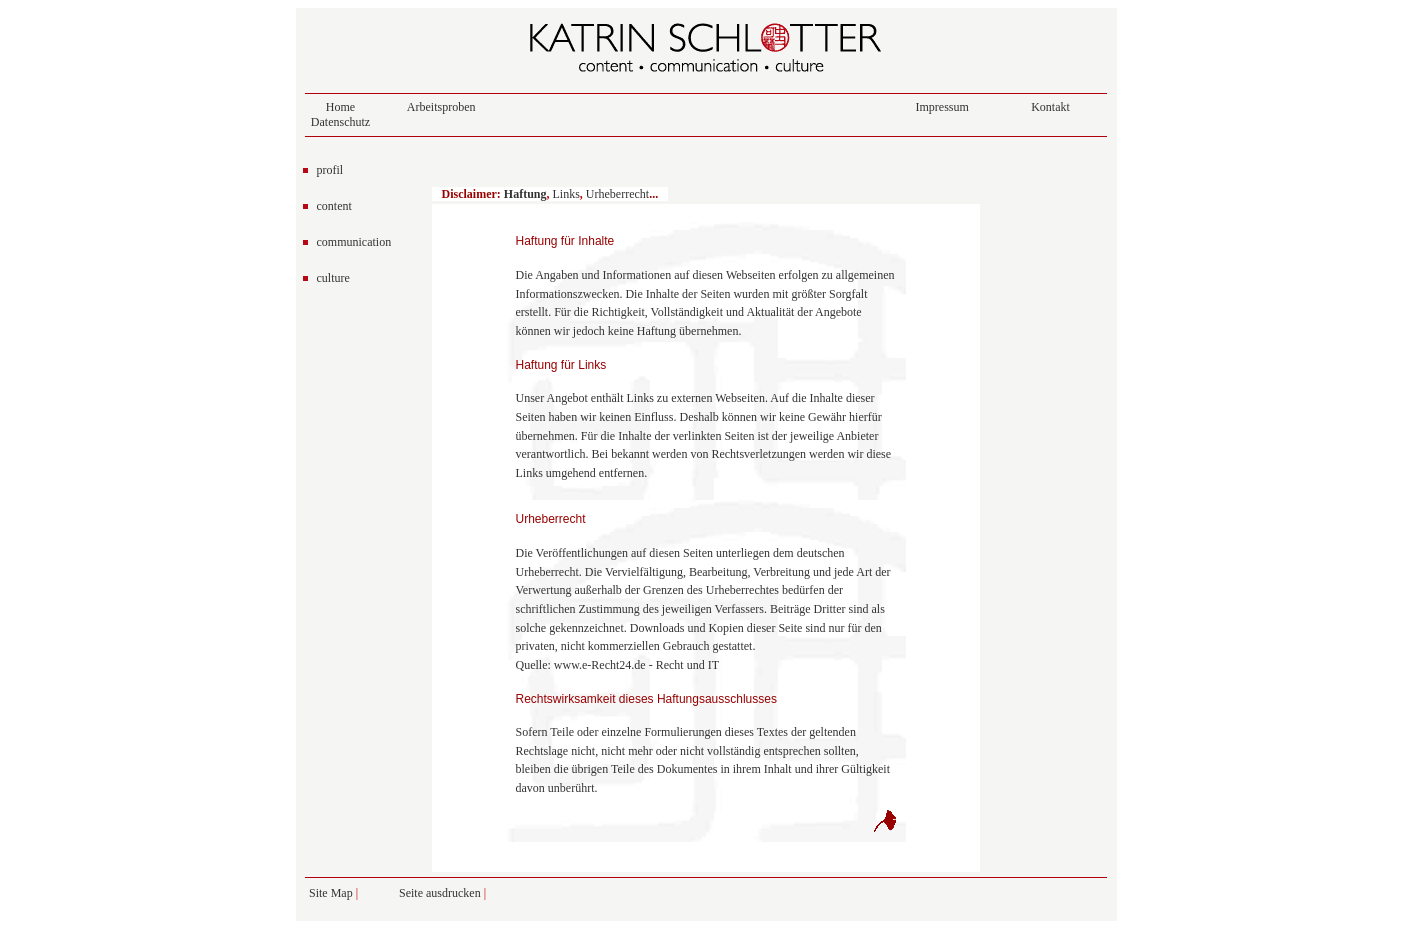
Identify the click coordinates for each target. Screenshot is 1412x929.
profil (330, 170)
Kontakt (1050, 107)
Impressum (942, 107)
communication (354, 242)
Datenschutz (340, 122)
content (334, 206)
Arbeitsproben (441, 107)
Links (566, 194)
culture (333, 278)
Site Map (331, 893)
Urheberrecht (617, 194)
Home (340, 107)
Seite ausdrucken (441, 893)
